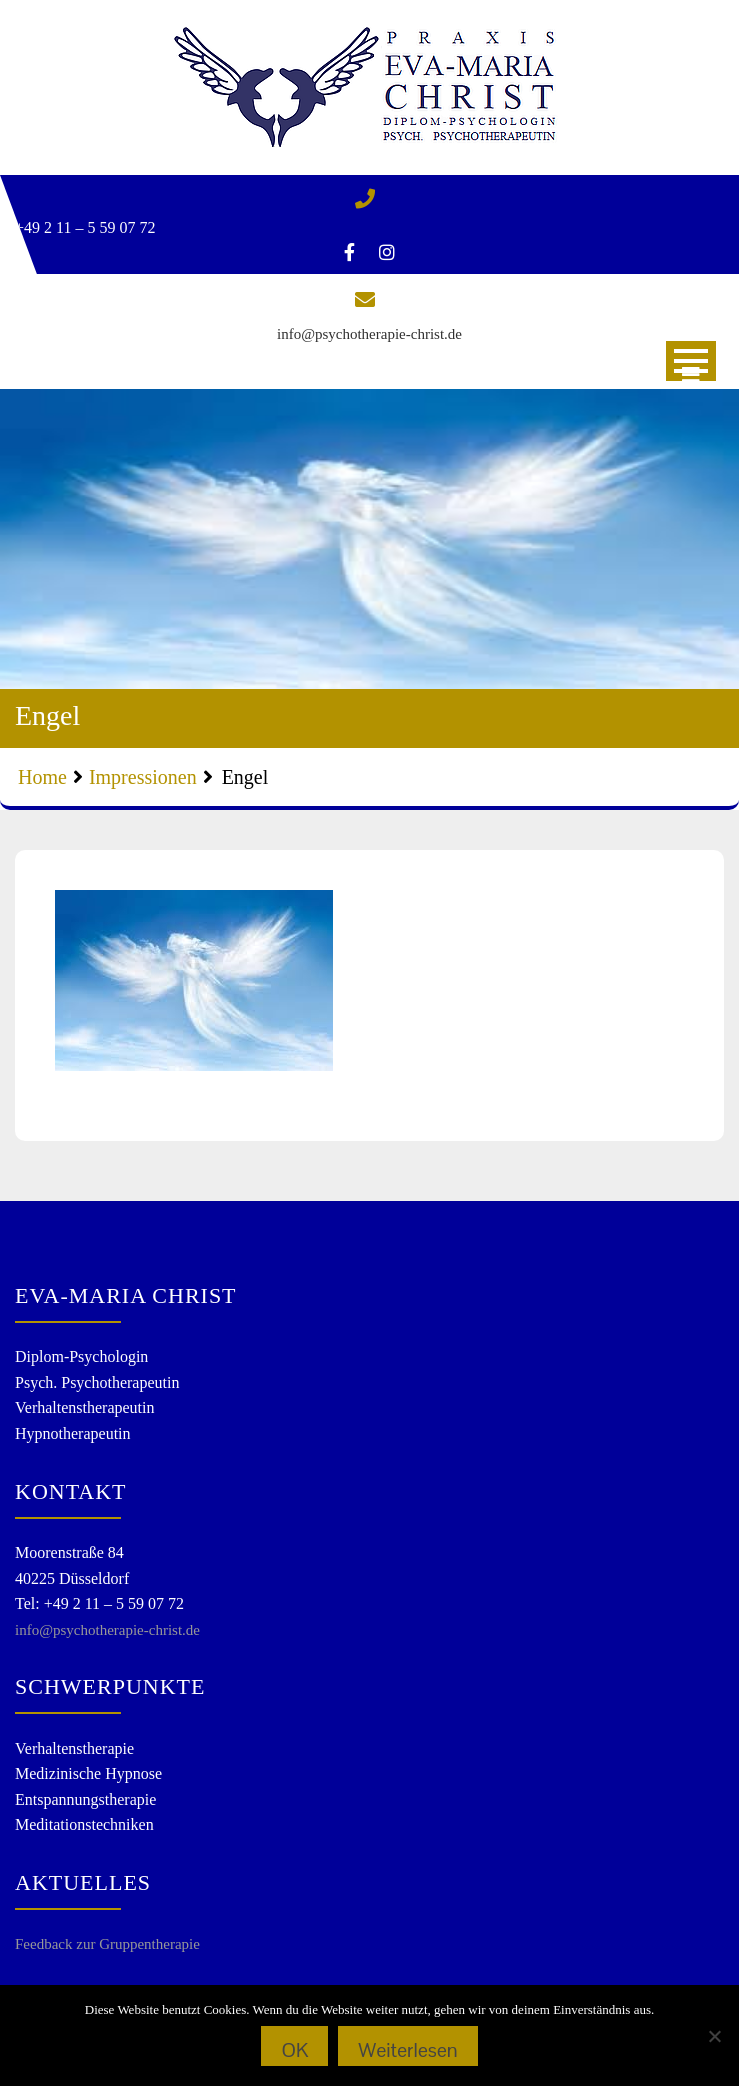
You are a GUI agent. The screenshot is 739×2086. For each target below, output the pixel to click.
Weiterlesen (407, 2050)
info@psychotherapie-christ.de (369, 334)
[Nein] (714, 2036)
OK (294, 2050)
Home (42, 777)
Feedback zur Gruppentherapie (107, 1944)
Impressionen (143, 777)
